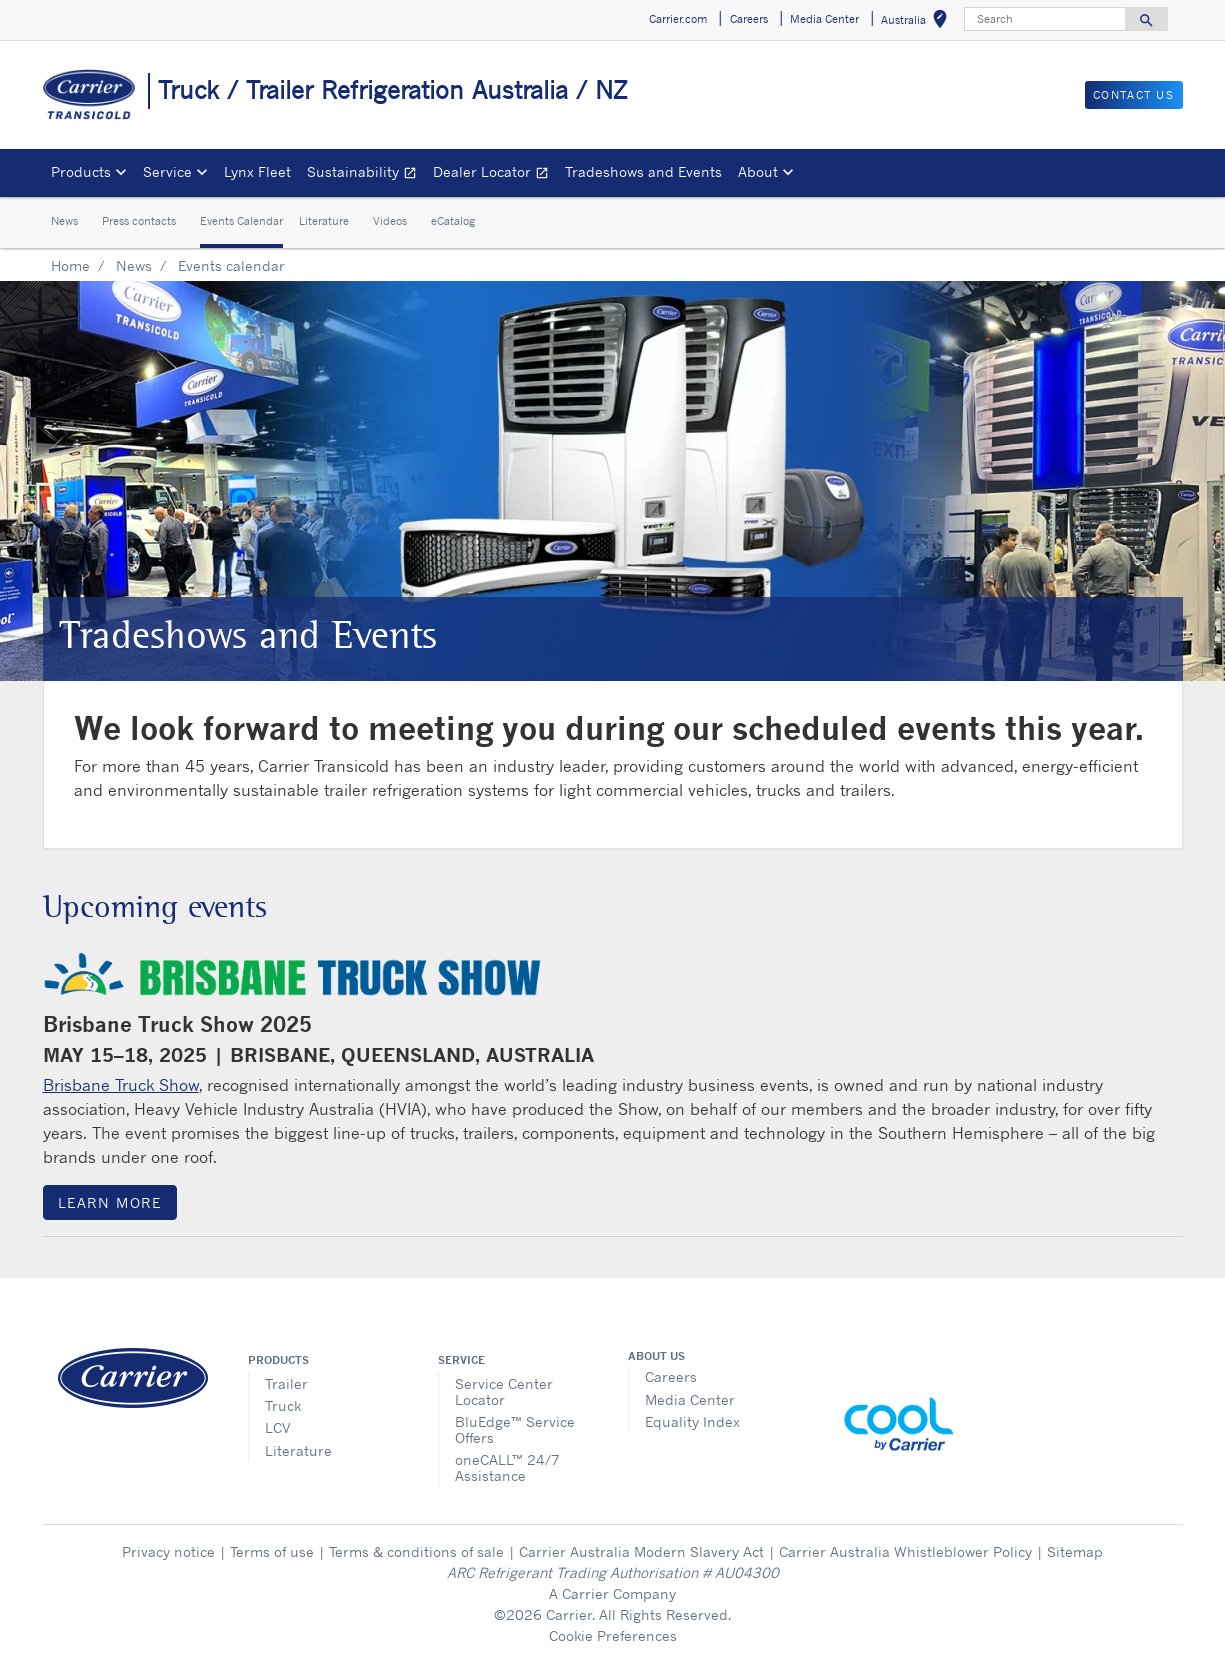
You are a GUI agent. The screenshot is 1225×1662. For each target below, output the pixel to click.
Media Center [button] (824, 19)
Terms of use (272, 1551)
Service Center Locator (504, 1391)
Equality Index (692, 1421)
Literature (324, 221)
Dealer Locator (495, 174)
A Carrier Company (612, 1593)
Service (461, 1360)
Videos (390, 221)
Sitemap (1075, 1551)
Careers (671, 1376)
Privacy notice (168, 1551)
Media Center (690, 1399)
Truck (283, 1405)
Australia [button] (918, 22)
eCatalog (453, 221)
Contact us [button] (1134, 95)
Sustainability (366, 174)
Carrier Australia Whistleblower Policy (905, 1551)
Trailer (286, 1383)
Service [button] (167, 171)
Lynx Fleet (257, 171)
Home (70, 265)
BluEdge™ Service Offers (515, 1429)
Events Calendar (241, 221)
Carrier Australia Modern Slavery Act (641, 1551)
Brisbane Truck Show (121, 1085)
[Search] (1045, 19)
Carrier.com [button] (678, 19)
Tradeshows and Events (643, 171)
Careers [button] (749, 19)
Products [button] (81, 171)
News (64, 221)
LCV (278, 1427)
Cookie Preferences (613, 1635)
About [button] (758, 171)
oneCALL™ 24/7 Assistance (507, 1467)
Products (278, 1360)
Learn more (110, 1202)
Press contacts (139, 221)
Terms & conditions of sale (416, 1551)
